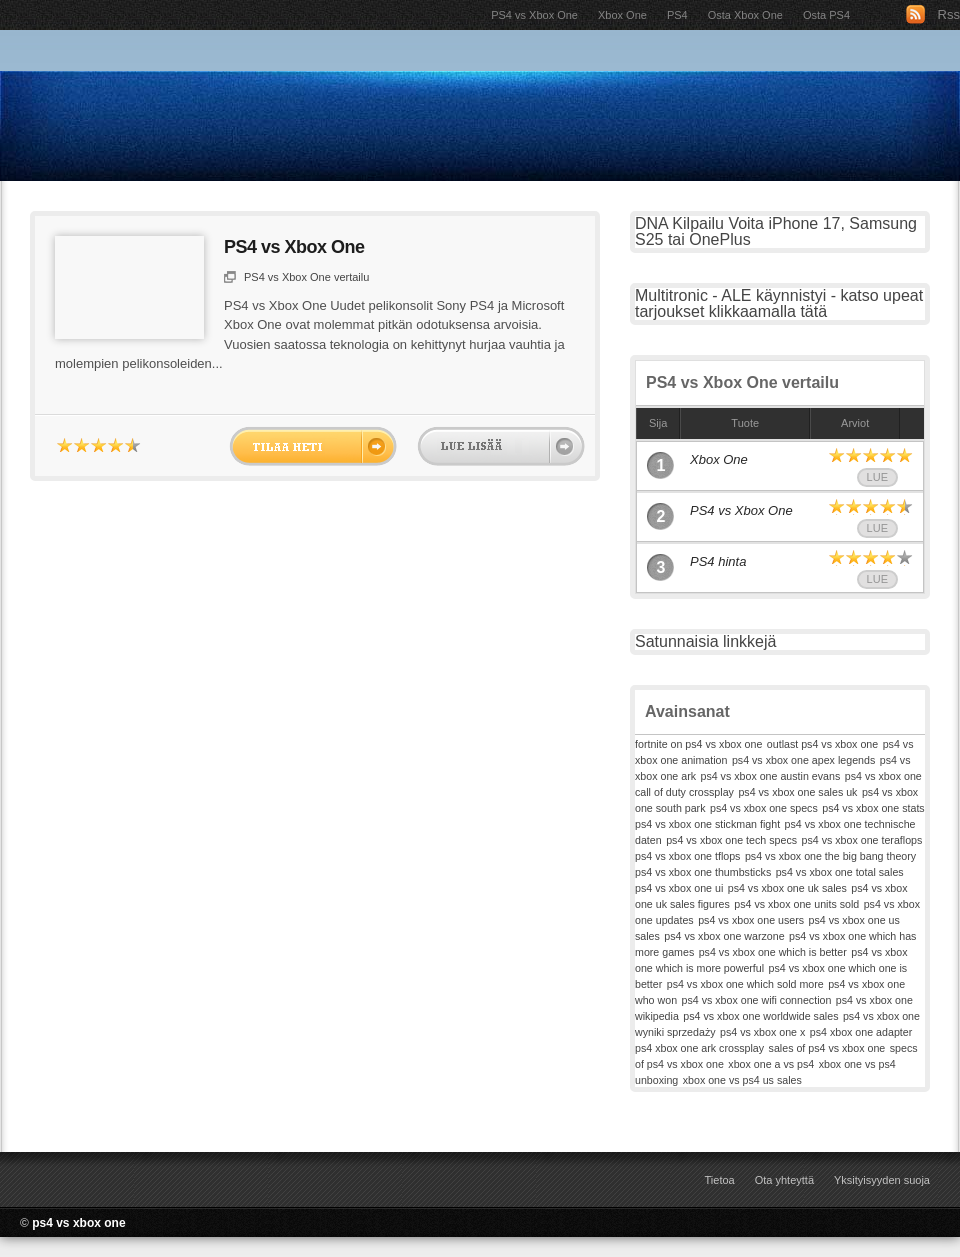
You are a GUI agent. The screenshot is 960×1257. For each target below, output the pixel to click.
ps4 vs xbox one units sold (796, 904)
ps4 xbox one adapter (861, 1032)
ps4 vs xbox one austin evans (770, 776)
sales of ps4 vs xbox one (827, 1048)
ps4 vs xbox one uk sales (787, 888)
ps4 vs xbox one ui (679, 888)
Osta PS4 (826, 15)
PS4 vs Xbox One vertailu (306, 277)
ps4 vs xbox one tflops (687, 856)
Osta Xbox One (745, 15)
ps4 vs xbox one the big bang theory (830, 856)
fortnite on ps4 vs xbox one (698, 744)
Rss (949, 14)
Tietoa (720, 1180)
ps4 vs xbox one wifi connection (757, 1000)
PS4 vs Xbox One (534, 15)
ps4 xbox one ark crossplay (699, 1048)
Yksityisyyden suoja (882, 1180)
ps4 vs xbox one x (762, 1032)
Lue (877, 477)
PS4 (677, 15)
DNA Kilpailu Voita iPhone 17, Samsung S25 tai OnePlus (776, 231)
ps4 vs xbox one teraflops (862, 840)
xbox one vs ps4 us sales (742, 1080)
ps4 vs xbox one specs (764, 808)
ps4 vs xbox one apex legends (803, 760)
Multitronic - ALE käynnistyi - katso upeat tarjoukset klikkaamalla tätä (779, 303)
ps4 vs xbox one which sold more (745, 984)
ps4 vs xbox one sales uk (797, 792)
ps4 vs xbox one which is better (773, 952)
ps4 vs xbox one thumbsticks (703, 872)
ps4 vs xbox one (78, 1223)
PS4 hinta (718, 561)
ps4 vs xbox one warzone (724, 936)
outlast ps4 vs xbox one (822, 744)
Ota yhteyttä (784, 1180)
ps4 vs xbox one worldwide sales (760, 1016)
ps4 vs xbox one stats (873, 808)
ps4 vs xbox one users (751, 920)
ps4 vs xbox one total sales (840, 872)
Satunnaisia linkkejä (705, 641)
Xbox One (622, 15)
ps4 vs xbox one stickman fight (707, 824)
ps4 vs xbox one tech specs (731, 840)
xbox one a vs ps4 (771, 1064)
